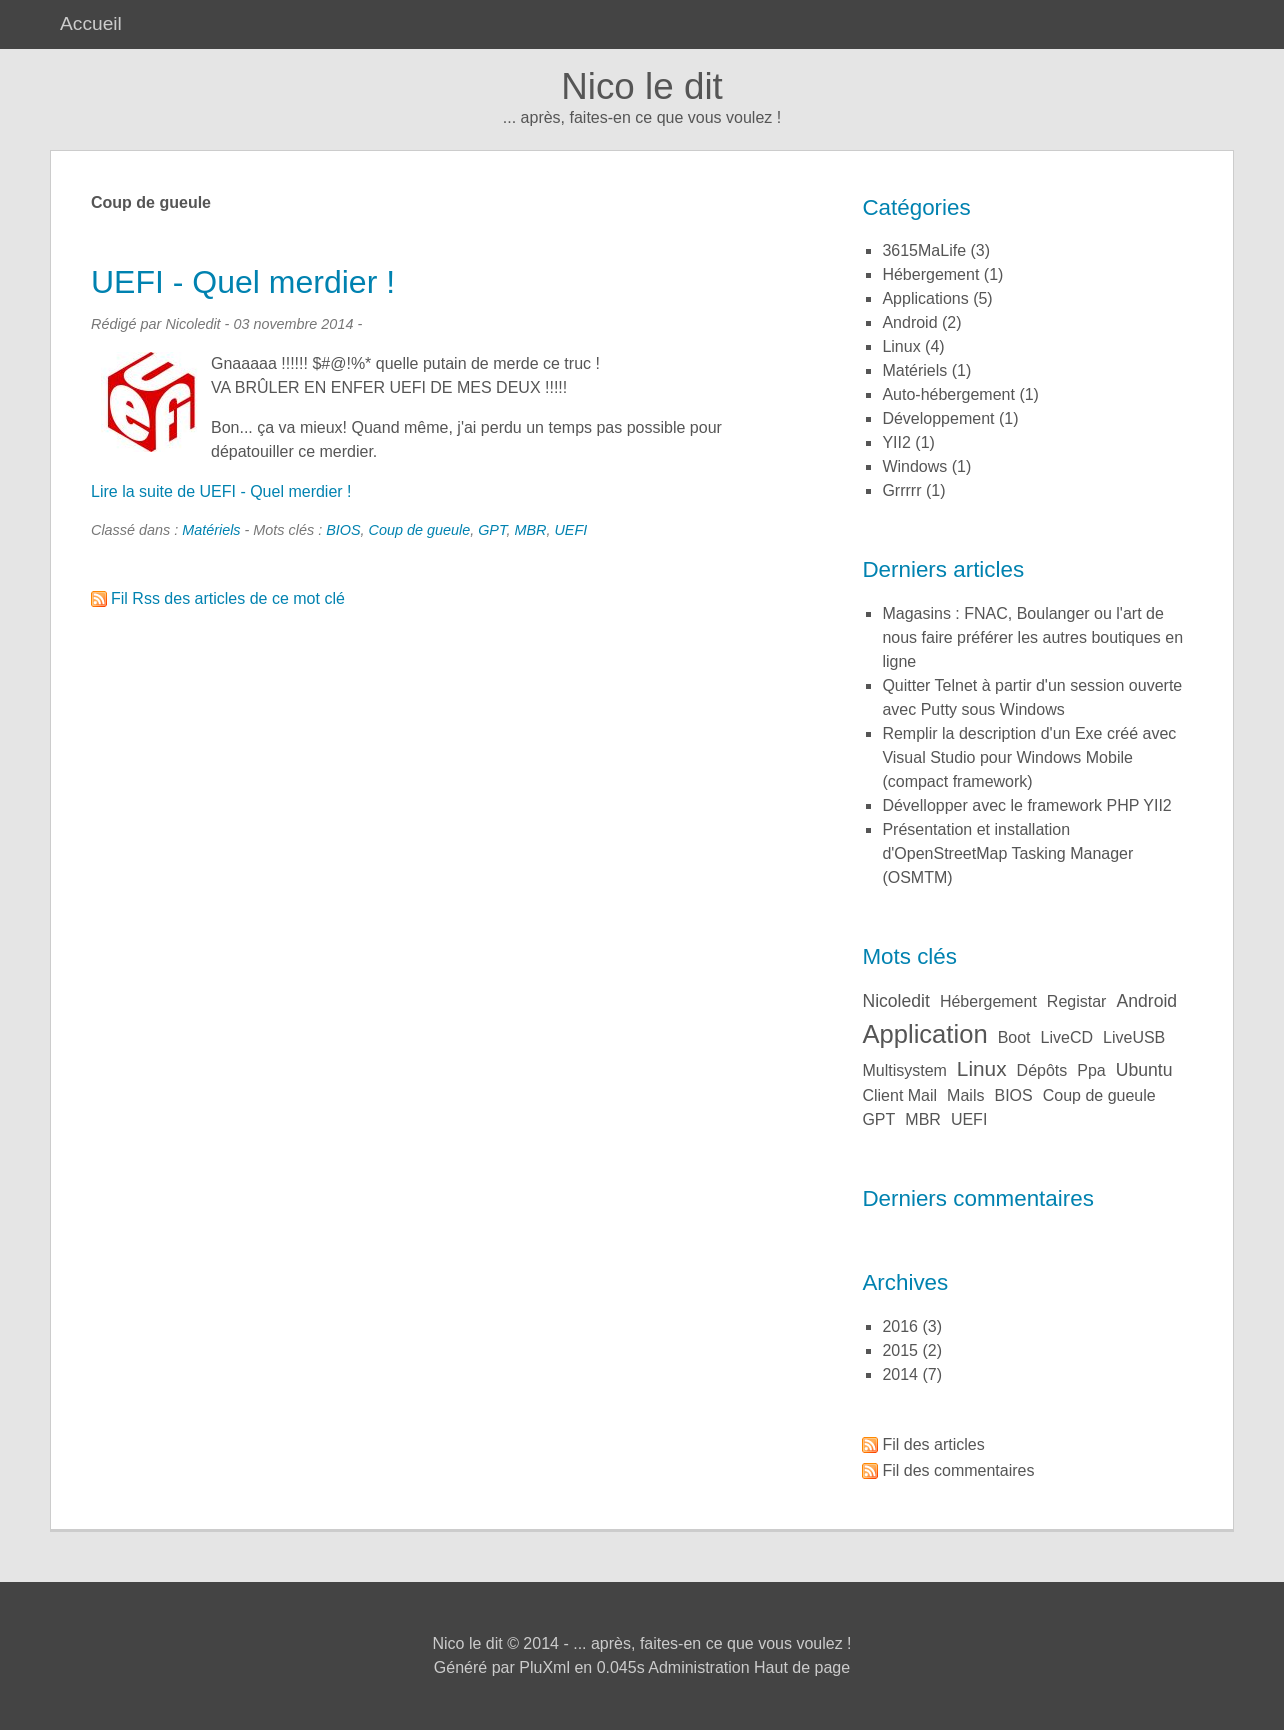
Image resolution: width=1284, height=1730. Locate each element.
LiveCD (1067, 1037)
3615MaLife (924, 250)
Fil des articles (933, 1444)
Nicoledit (896, 1001)
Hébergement (930, 274)
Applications (925, 298)
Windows (914, 466)
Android (909, 322)
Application (924, 1034)
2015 (900, 1350)
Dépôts (1042, 1070)
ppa (1091, 1070)
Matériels (211, 530)
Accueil (91, 23)
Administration (698, 1667)
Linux (901, 346)
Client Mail (899, 1095)
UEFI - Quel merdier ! (243, 282)
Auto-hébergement (948, 394)
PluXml (544, 1667)
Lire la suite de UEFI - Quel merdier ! (221, 491)
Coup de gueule (420, 530)
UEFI (570, 530)
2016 (900, 1326)
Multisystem (904, 1070)
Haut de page (802, 1667)
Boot (1014, 1037)
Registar (1077, 1001)
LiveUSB (1134, 1037)
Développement (938, 418)
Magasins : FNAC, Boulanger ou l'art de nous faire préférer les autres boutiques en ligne (1032, 637)
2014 (900, 1374)
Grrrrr (901, 490)
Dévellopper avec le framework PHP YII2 (1026, 805)
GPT (492, 530)
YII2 (896, 442)
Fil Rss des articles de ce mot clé (228, 598)
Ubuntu (1144, 1070)
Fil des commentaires (958, 1470)
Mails (965, 1095)
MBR (530, 530)
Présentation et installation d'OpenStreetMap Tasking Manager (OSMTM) (1007, 853)
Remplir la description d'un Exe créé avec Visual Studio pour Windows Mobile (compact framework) (1029, 757)
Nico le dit (642, 86)
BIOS (343, 530)
